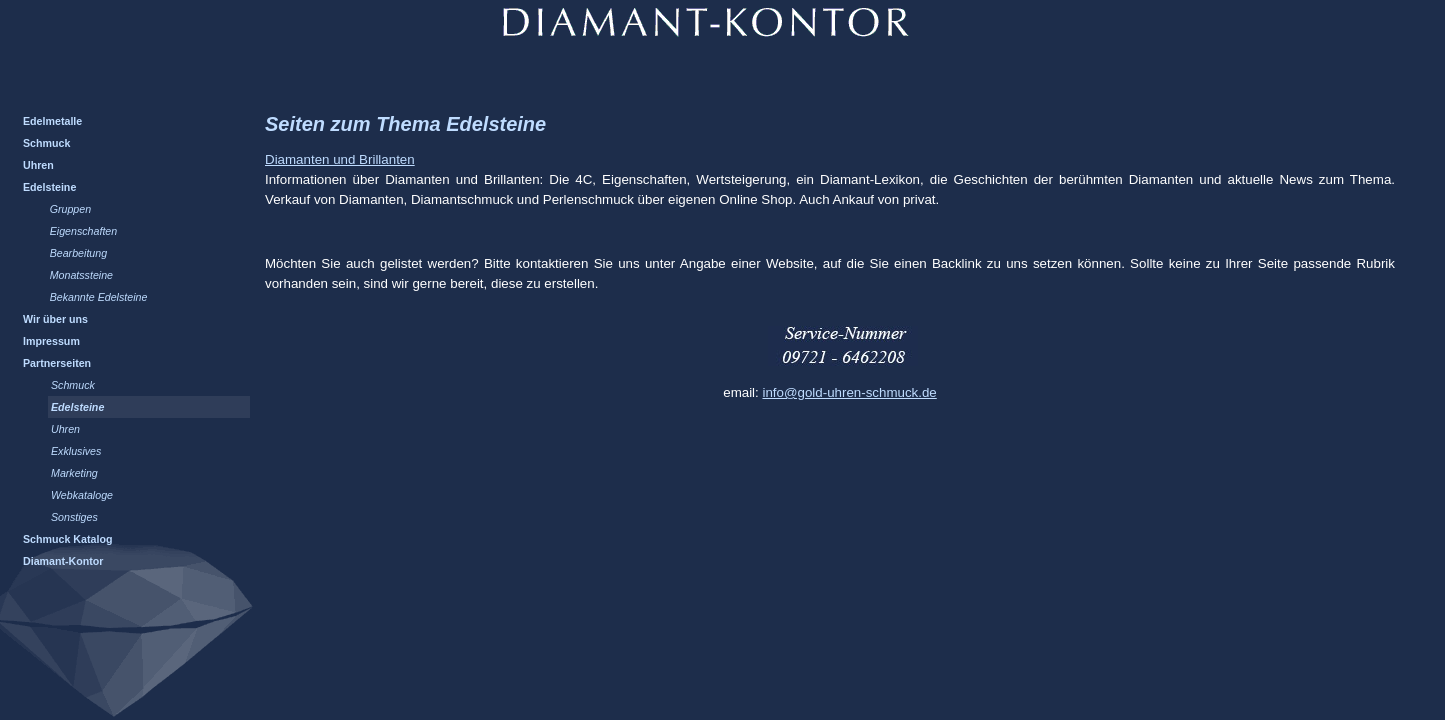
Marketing (74, 473)
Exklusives (76, 451)
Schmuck (46, 143)
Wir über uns (55, 319)
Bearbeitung (78, 253)
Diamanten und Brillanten (340, 159)
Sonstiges (74, 517)
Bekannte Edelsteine (99, 297)
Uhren (38, 165)
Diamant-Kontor (63, 561)
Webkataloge (82, 495)
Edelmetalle (52, 121)
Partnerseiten (57, 363)
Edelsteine (49, 187)
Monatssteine (81, 275)
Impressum (51, 341)
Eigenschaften (84, 231)
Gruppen (70, 209)
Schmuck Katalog (67, 539)
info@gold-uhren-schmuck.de (849, 392)
